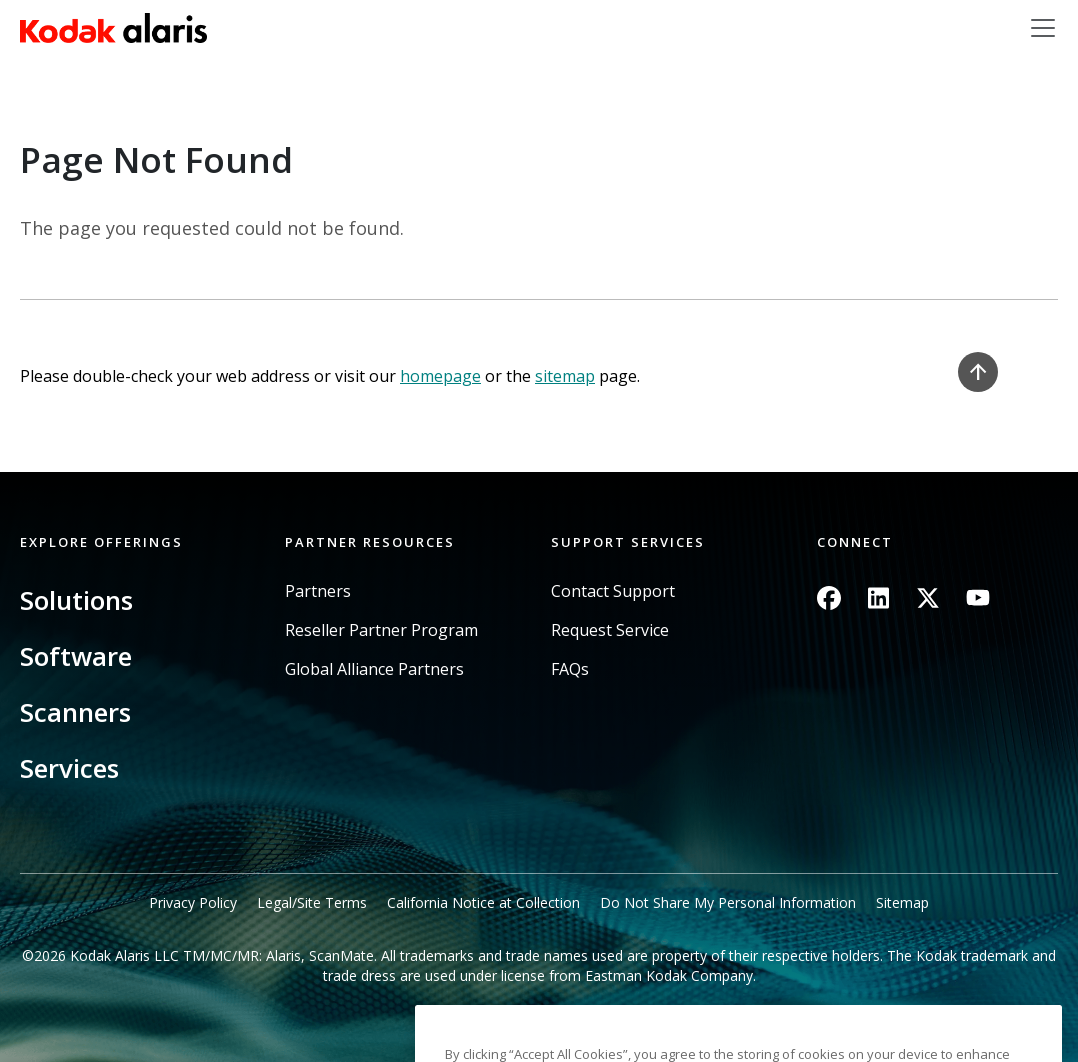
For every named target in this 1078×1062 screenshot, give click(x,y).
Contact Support (613, 591)
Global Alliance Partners (374, 669)
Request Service (610, 630)
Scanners (75, 712)
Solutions (76, 600)
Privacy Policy (193, 902)
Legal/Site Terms (312, 902)
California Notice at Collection (483, 902)
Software (76, 656)
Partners (318, 591)
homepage (440, 376)
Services (69, 768)
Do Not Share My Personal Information (728, 902)
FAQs (570, 669)
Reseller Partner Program (381, 630)
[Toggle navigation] (1043, 28)
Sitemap (902, 902)
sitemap (565, 376)
